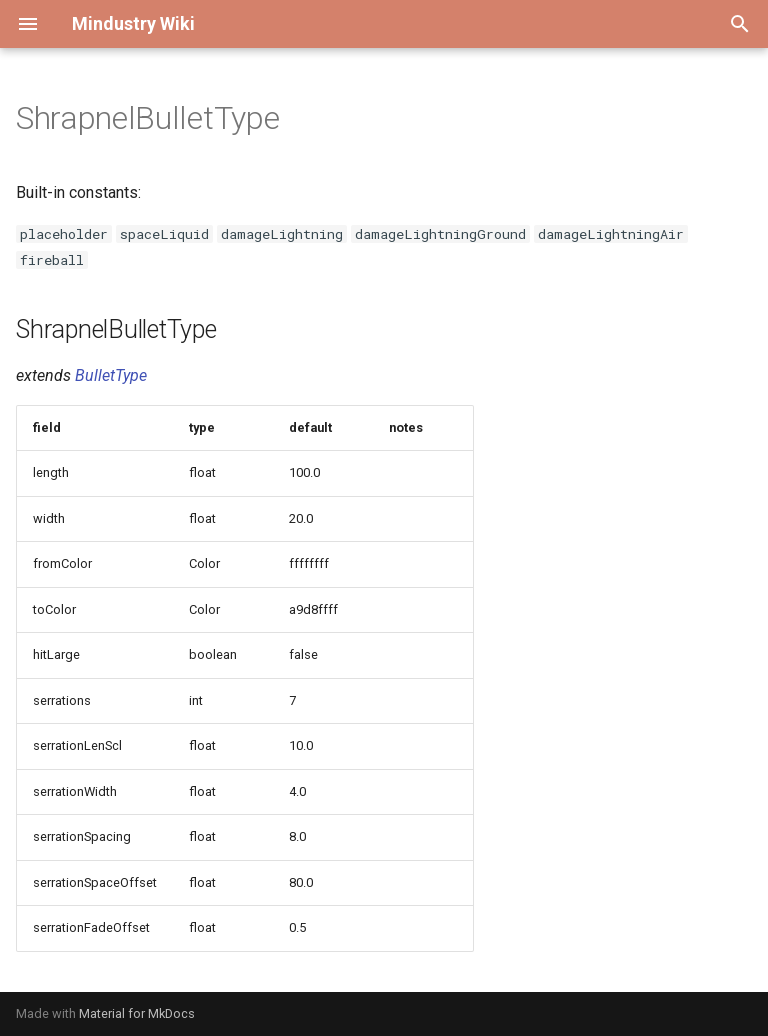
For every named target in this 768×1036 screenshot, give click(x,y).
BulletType (111, 375)
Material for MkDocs (137, 1013)
